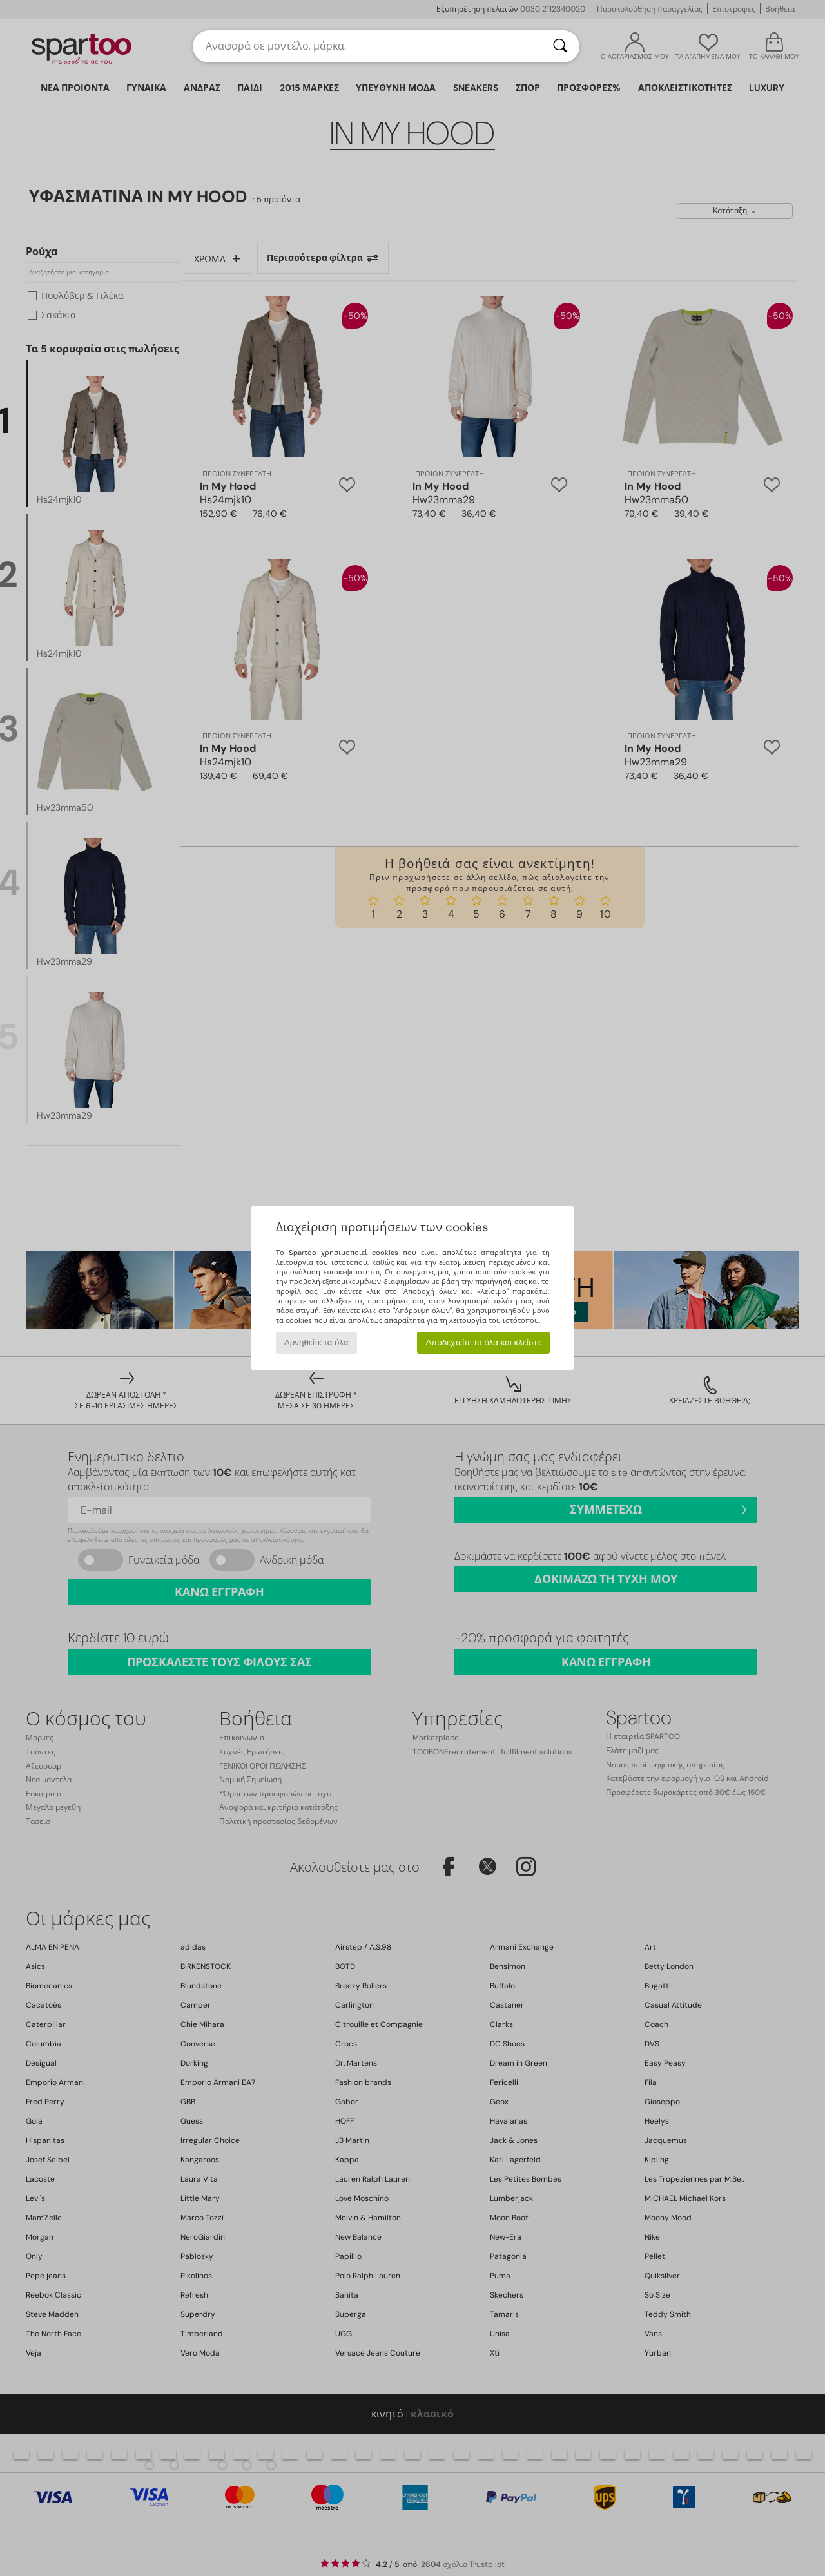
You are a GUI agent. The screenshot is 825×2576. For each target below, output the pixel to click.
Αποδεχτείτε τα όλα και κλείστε (483, 1342)
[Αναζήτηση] (560, 46)
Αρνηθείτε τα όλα (316, 1342)
